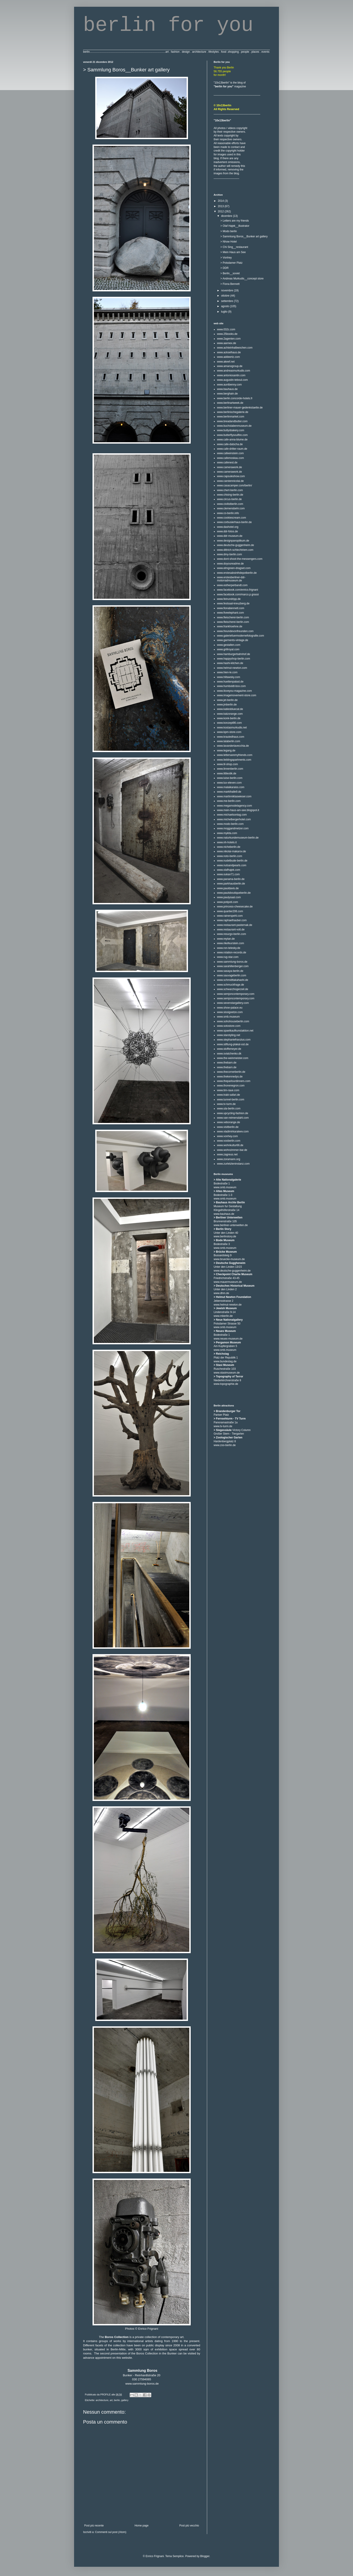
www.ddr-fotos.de (227, 531)
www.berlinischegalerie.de (232, 412)
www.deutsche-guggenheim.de (235, 545)
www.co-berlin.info (228, 513)
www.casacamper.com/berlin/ (234, 485)
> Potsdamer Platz (231, 262)
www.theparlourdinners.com (233, 1081)
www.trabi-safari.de (228, 1094)
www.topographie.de (226, 1384)
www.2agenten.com (229, 338)
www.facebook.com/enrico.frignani (237, 589)
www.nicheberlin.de (228, 846)
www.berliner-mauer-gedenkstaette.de (240, 407)
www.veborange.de (228, 1122)
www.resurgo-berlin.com (231, 934)
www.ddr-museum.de (229, 535)
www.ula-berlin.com (228, 1108)
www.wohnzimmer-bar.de (232, 1150)
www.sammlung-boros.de (142, 2383)
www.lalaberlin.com (228, 741)
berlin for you (168, 25)
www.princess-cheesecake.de (235, 906)
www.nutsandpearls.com (231, 865)
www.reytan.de (226, 938)
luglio (224, 311)
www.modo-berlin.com (230, 823)
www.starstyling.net (228, 1035)
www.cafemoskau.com (230, 458)
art (111, 2400)
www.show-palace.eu (229, 1007)
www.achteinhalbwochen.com (234, 347)
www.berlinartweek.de (230, 402)
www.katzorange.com (230, 713)
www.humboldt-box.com (231, 686)
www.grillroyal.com (228, 649)
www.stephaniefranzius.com (234, 1039)
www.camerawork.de (229, 467)
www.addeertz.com (228, 356)
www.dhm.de (221, 1293)
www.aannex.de (226, 343)
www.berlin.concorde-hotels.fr (234, 398)
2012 (221, 211)
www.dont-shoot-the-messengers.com (239, 558)
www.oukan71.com (228, 874)
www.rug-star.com (227, 957)
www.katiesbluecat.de (230, 709)
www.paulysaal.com (229, 897)
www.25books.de (227, 334)
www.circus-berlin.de (229, 499)
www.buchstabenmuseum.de (234, 425)
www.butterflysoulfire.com (232, 435)
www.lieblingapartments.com (234, 759)
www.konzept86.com (229, 722)
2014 (221, 200)
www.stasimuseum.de (227, 1372)
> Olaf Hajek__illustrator (234, 225)
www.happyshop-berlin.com (233, 658)
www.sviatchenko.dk (229, 1053)
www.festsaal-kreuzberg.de (233, 603)
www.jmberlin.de (227, 704)
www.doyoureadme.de (230, 563)
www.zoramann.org (228, 1159)
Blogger (204, 2556)
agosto (225, 306)
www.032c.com (226, 329)
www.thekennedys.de (229, 1076)
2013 (221, 206)
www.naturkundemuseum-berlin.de (238, 837)
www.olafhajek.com (228, 869)
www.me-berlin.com (229, 801)
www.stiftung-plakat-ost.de (233, 1044)
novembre (227, 290)
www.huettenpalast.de (230, 681)
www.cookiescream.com (231, 517)
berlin (117, 2400)
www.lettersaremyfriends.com (234, 755)
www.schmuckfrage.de (230, 984)
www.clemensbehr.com (231, 508)
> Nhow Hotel (228, 241)
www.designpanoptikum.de (233, 540)
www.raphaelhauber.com (232, 920)
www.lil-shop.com (227, 764)
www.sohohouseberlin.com (233, 1021)
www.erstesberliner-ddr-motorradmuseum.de (231, 579)
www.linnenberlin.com (230, 768)
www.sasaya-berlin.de (230, 971)
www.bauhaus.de (227, 389)
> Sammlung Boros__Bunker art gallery (244, 236)
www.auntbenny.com (229, 384)
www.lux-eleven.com (229, 782)
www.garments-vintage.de (232, 640)
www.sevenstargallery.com (233, 1003)
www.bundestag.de (225, 1361)
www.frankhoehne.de (229, 626)
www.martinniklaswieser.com (234, 796)
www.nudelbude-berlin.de (232, 860)
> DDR (224, 268)
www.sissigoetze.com (230, 1012)
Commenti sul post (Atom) (110, 2532)
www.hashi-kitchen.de (230, 663)
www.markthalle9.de (229, 791)
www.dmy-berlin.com (229, 554)
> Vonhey (226, 257)
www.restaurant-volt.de (230, 929)
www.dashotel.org (227, 526)
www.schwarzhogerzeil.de (232, 989)
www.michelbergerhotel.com (234, 819)
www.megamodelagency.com (234, 805)
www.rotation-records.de (231, 952)
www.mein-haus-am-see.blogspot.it (238, 810)
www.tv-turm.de (226, 1104)
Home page (142, 2525)
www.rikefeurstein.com (230, 943)
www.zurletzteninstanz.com (233, 1163)
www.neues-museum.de (228, 1338)
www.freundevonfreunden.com (235, 631)
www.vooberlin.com (228, 1140)
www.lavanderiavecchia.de (233, 745)
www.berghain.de (227, 393)
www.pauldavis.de (228, 888)
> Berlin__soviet (230, 273)
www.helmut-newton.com (232, 667)
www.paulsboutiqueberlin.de (234, 892)
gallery (124, 2400)
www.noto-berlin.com (229, 856)
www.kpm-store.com (229, 732)
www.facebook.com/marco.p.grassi (238, 594)
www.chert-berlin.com (230, 490)
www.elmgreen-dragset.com (234, 568)
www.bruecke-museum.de (229, 1259)
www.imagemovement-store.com (236, 695)
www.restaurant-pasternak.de (234, 925)
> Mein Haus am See (233, 252)
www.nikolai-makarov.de (231, 851)
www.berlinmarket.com (230, 416)
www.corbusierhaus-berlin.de (234, 522)
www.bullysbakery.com (230, 430)
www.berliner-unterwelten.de (231, 1225)
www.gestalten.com (228, 644)
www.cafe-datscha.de (230, 444)
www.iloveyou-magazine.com (234, 690)
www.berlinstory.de (225, 1236)
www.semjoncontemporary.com (235, 993)
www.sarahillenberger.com (233, 966)
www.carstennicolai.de (230, 481)
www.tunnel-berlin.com (230, 1099)
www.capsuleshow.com (231, 476)
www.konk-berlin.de (228, 718)
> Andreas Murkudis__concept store (242, 278)
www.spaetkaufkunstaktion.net (235, 1030)
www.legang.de (226, 750)
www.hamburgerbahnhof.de (233, 654)
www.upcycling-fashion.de (232, 1113)
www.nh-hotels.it (227, 842)
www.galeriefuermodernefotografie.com (240, 635)
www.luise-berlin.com (229, 778)
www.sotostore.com (228, 1025)
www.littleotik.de (226, 773)
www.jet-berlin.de (227, 700)
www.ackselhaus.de (229, 352)
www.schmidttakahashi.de (232, 980)
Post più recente (94, 2525)
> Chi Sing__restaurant (234, 247)
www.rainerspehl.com (230, 915)
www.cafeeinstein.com (230, 453)
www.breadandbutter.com (232, 421)
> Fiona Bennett (230, 284)
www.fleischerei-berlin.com (233, 617)
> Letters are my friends (234, 220)
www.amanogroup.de (229, 366)
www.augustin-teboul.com (232, 379)
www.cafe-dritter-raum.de (232, 448)
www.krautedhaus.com (230, 736)
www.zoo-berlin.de (225, 1445)
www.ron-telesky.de (228, 948)
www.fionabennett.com (230, 608)
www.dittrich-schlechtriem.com (235, 549)
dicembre (227, 216)
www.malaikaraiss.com (230, 787)
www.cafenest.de (227, 462)
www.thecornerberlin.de (231, 1071)
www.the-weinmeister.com (232, 1058)
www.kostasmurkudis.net (232, 727)
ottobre (225, 295)
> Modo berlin (228, 231)
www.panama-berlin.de (230, 879)
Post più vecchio (189, 2525)
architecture (102, 2400)
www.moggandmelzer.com (233, 828)
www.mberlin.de (223, 1315)
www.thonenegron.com (230, 1085)
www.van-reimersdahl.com (233, 1117)
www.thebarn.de (226, 1062)
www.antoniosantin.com (231, 375)
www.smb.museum (228, 1016)
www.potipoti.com (227, 902)
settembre (227, 301)
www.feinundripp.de (229, 599)
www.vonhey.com (227, 1136)
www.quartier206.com (230, 911)
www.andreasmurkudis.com (233, 370)
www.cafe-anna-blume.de (232, 439)
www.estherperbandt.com (232, 585)
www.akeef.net (226, 361)
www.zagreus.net (227, 1154)
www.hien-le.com (227, 672)
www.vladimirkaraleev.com (233, 1131)
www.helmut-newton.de (228, 1304)
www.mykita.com (227, 833)
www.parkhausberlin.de (231, 883)
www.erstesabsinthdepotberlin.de (237, 572)
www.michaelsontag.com (232, 814)
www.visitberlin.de (227, 1127)
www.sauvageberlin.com (231, 975)
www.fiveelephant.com (230, 612)
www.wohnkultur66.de (230, 1145)
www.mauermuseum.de (228, 1281)
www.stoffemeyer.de (229, 1048)
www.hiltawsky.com (228, 677)
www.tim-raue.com (228, 1090)
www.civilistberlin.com (230, 504)
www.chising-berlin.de (230, 494)
